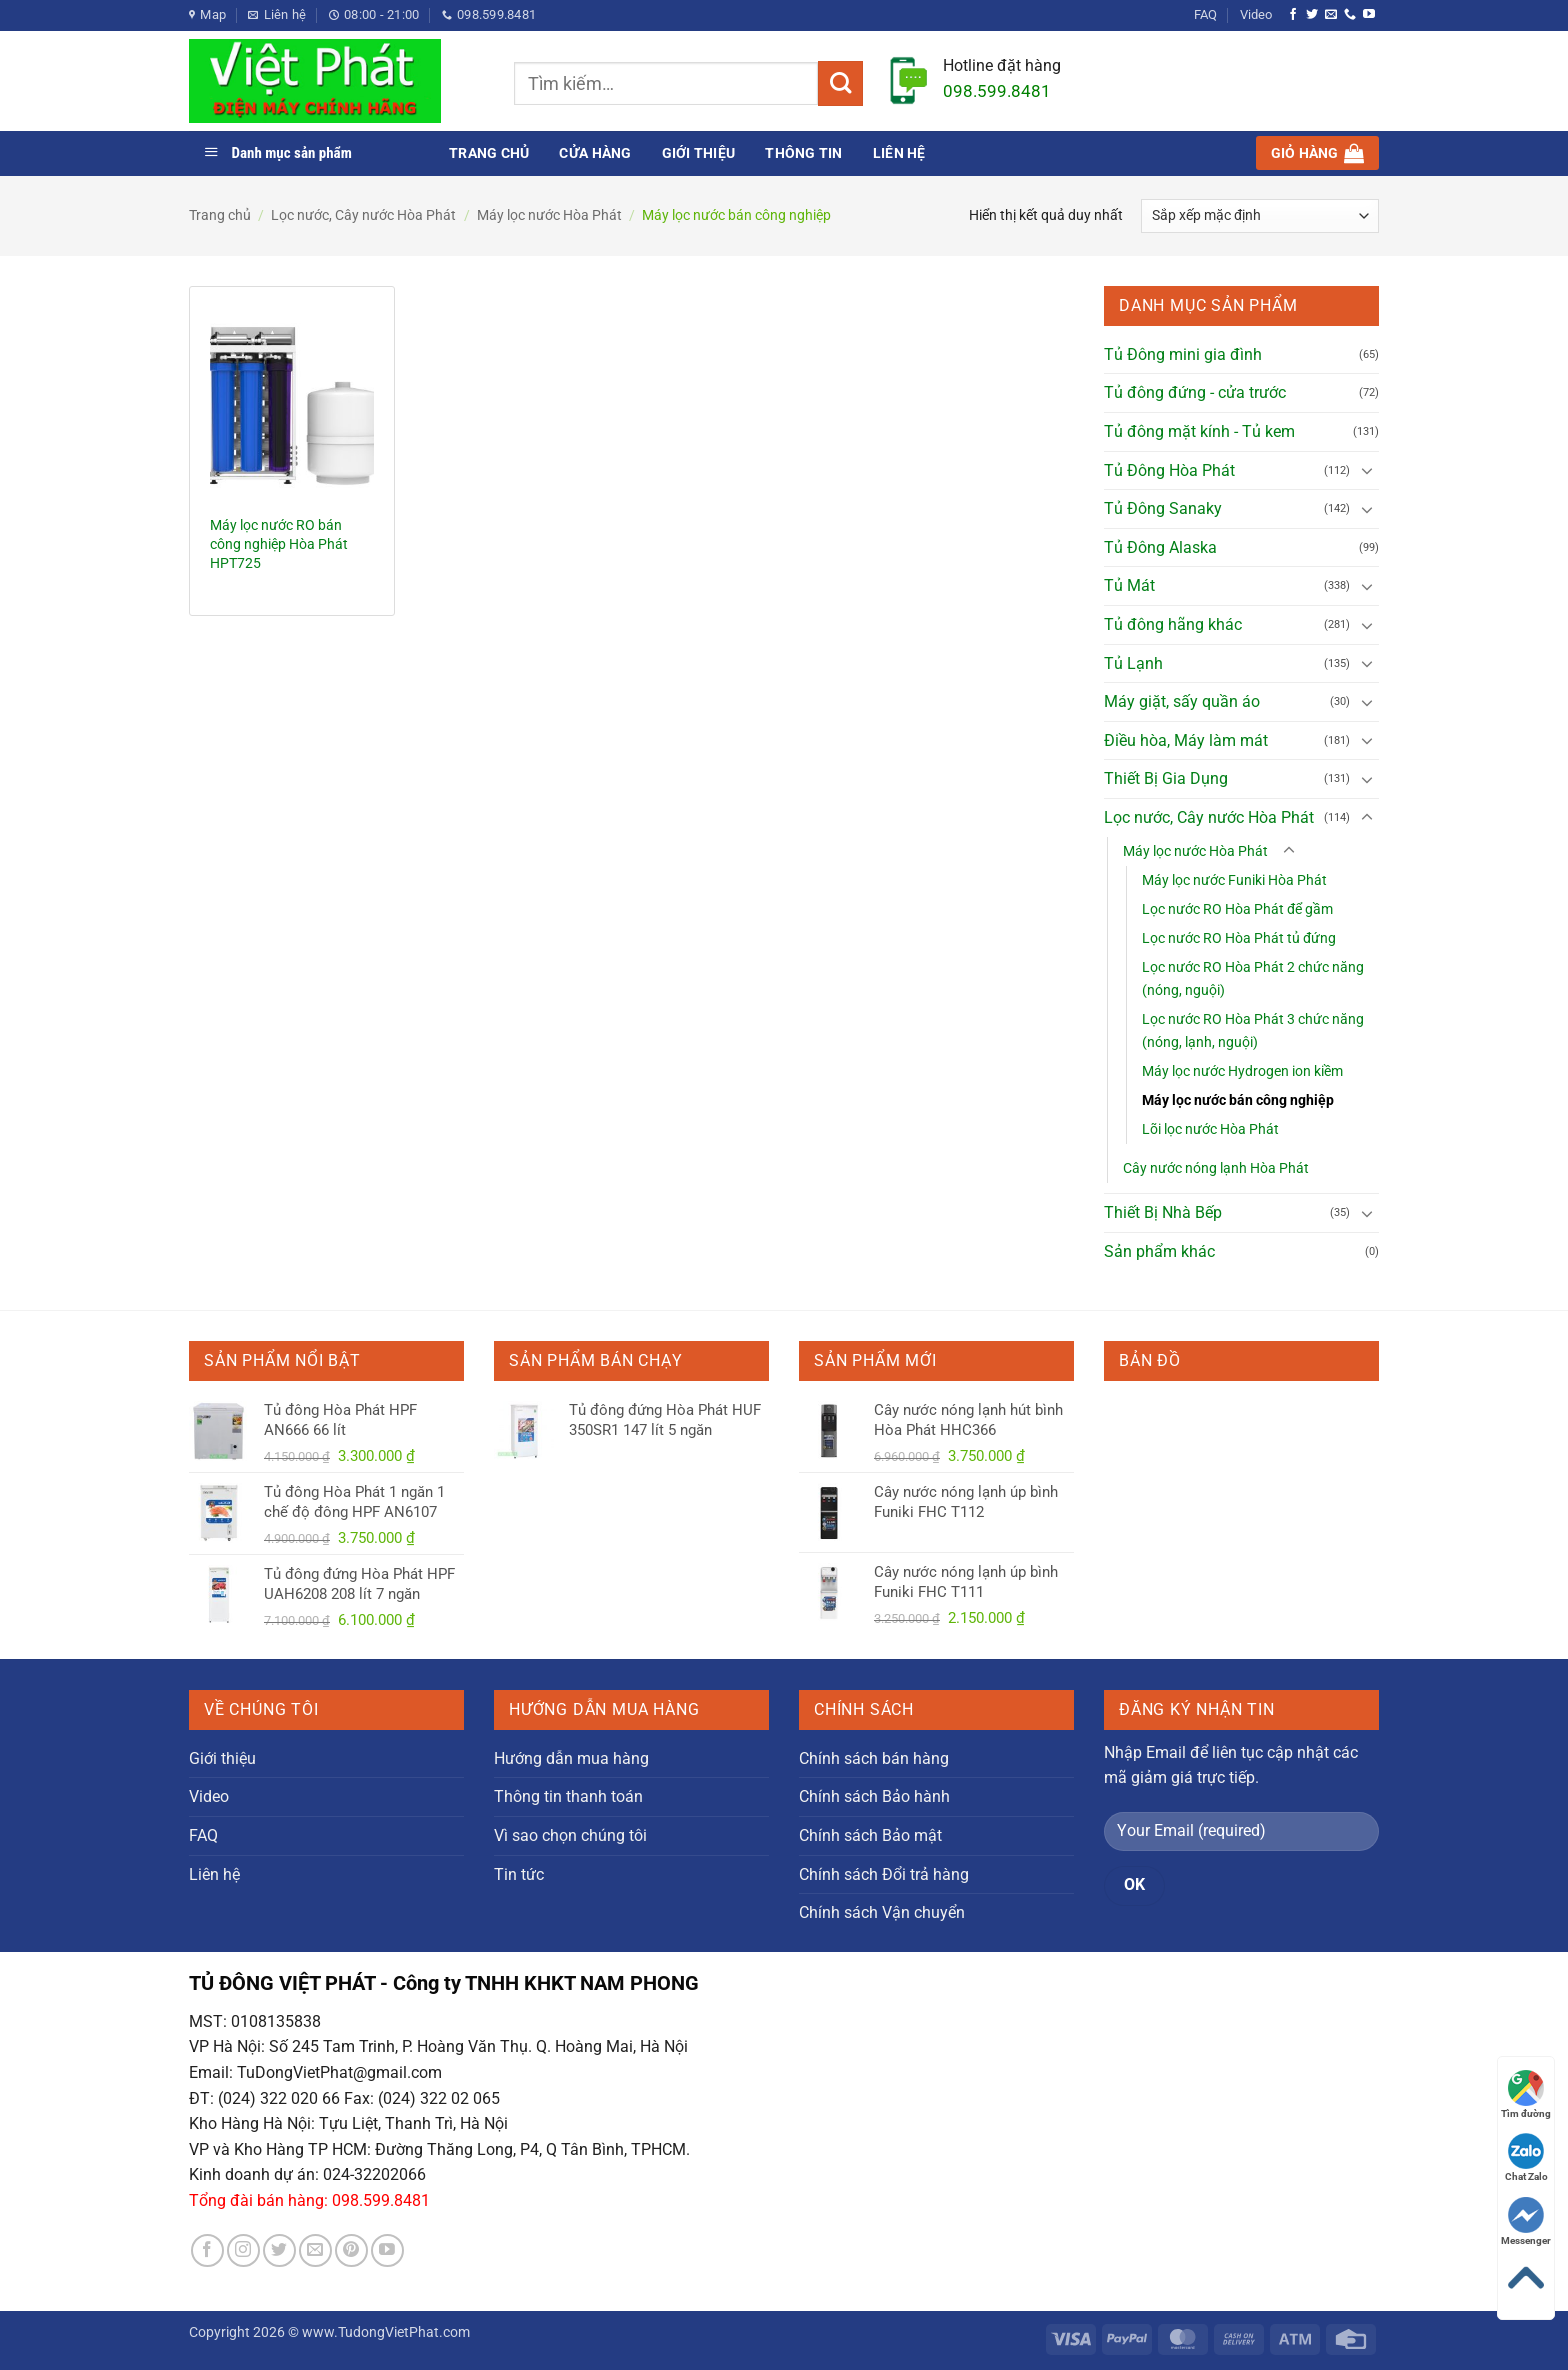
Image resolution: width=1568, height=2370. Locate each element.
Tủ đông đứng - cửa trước (1195, 392)
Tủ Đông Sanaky (1163, 508)
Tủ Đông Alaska (1160, 547)
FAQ (1205, 14)
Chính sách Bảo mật (870, 1835)
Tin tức (519, 1874)
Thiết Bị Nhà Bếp (1163, 1212)
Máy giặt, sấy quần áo (1182, 701)
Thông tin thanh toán (568, 1796)
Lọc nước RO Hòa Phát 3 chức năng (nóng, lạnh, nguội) (1253, 1031)
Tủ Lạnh (1133, 663)
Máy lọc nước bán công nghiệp (1238, 1100)
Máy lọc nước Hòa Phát (549, 215)
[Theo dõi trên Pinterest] (351, 2250)
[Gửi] (840, 83)
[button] (1317, 153)
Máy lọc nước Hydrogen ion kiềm (1242, 1071)
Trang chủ (489, 153)
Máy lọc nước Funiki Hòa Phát (1234, 880)
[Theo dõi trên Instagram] (243, 2250)
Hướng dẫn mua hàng (571, 1758)
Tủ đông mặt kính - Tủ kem (1199, 431)
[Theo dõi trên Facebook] (1293, 15)
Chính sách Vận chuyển (882, 1912)
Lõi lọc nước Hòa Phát (1210, 1129)
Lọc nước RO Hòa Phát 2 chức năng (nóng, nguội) (1253, 979)
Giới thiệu (699, 153)
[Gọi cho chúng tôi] (1350, 15)
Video (1256, 14)
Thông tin (803, 153)
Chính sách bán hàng (874, 1758)
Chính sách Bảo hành (874, 1796)
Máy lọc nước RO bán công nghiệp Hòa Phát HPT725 (279, 544)
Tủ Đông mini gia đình (1183, 354)
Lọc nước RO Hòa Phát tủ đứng (1239, 938)
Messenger (1526, 2221)
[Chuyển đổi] (1367, 470)
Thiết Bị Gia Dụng (1166, 778)
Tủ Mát (1129, 585)
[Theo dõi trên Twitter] (1312, 15)
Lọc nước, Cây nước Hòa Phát (363, 215)
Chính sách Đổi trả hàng (884, 1874)
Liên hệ (899, 153)
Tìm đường (1526, 2094)
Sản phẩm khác (1159, 1251)
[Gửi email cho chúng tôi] (1331, 15)
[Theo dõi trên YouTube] (1369, 15)
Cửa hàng (595, 153)
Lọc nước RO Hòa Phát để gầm (1237, 909)
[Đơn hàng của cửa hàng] (1260, 216)
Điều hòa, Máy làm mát (1186, 740)
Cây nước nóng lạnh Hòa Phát (1216, 1168)
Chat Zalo (1526, 2157)
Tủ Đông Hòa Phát (1169, 470)
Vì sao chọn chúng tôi (570, 1835)
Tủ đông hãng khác (1173, 624)
